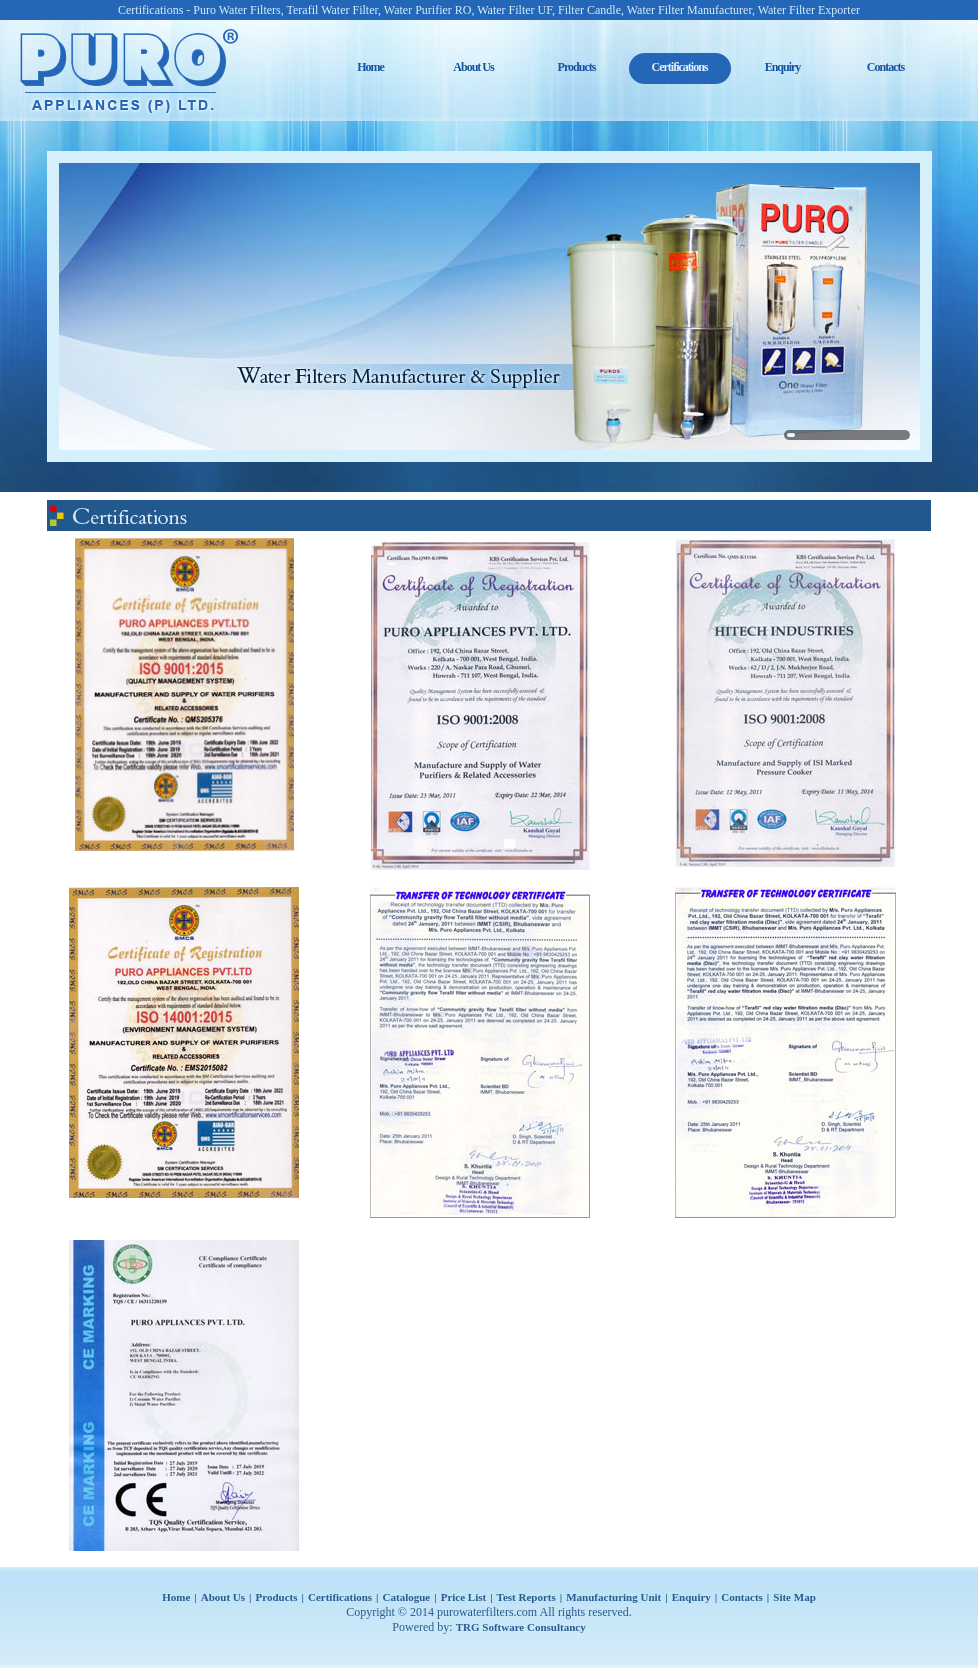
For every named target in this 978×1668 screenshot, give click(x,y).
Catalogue (407, 1597)
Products (577, 67)
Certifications (340, 1597)
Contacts (885, 67)
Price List (464, 1597)
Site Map (794, 1597)
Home (370, 67)
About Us (473, 67)
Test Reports (526, 1597)
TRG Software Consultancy (521, 1627)
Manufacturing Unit (613, 1597)
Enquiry (783, 67)
